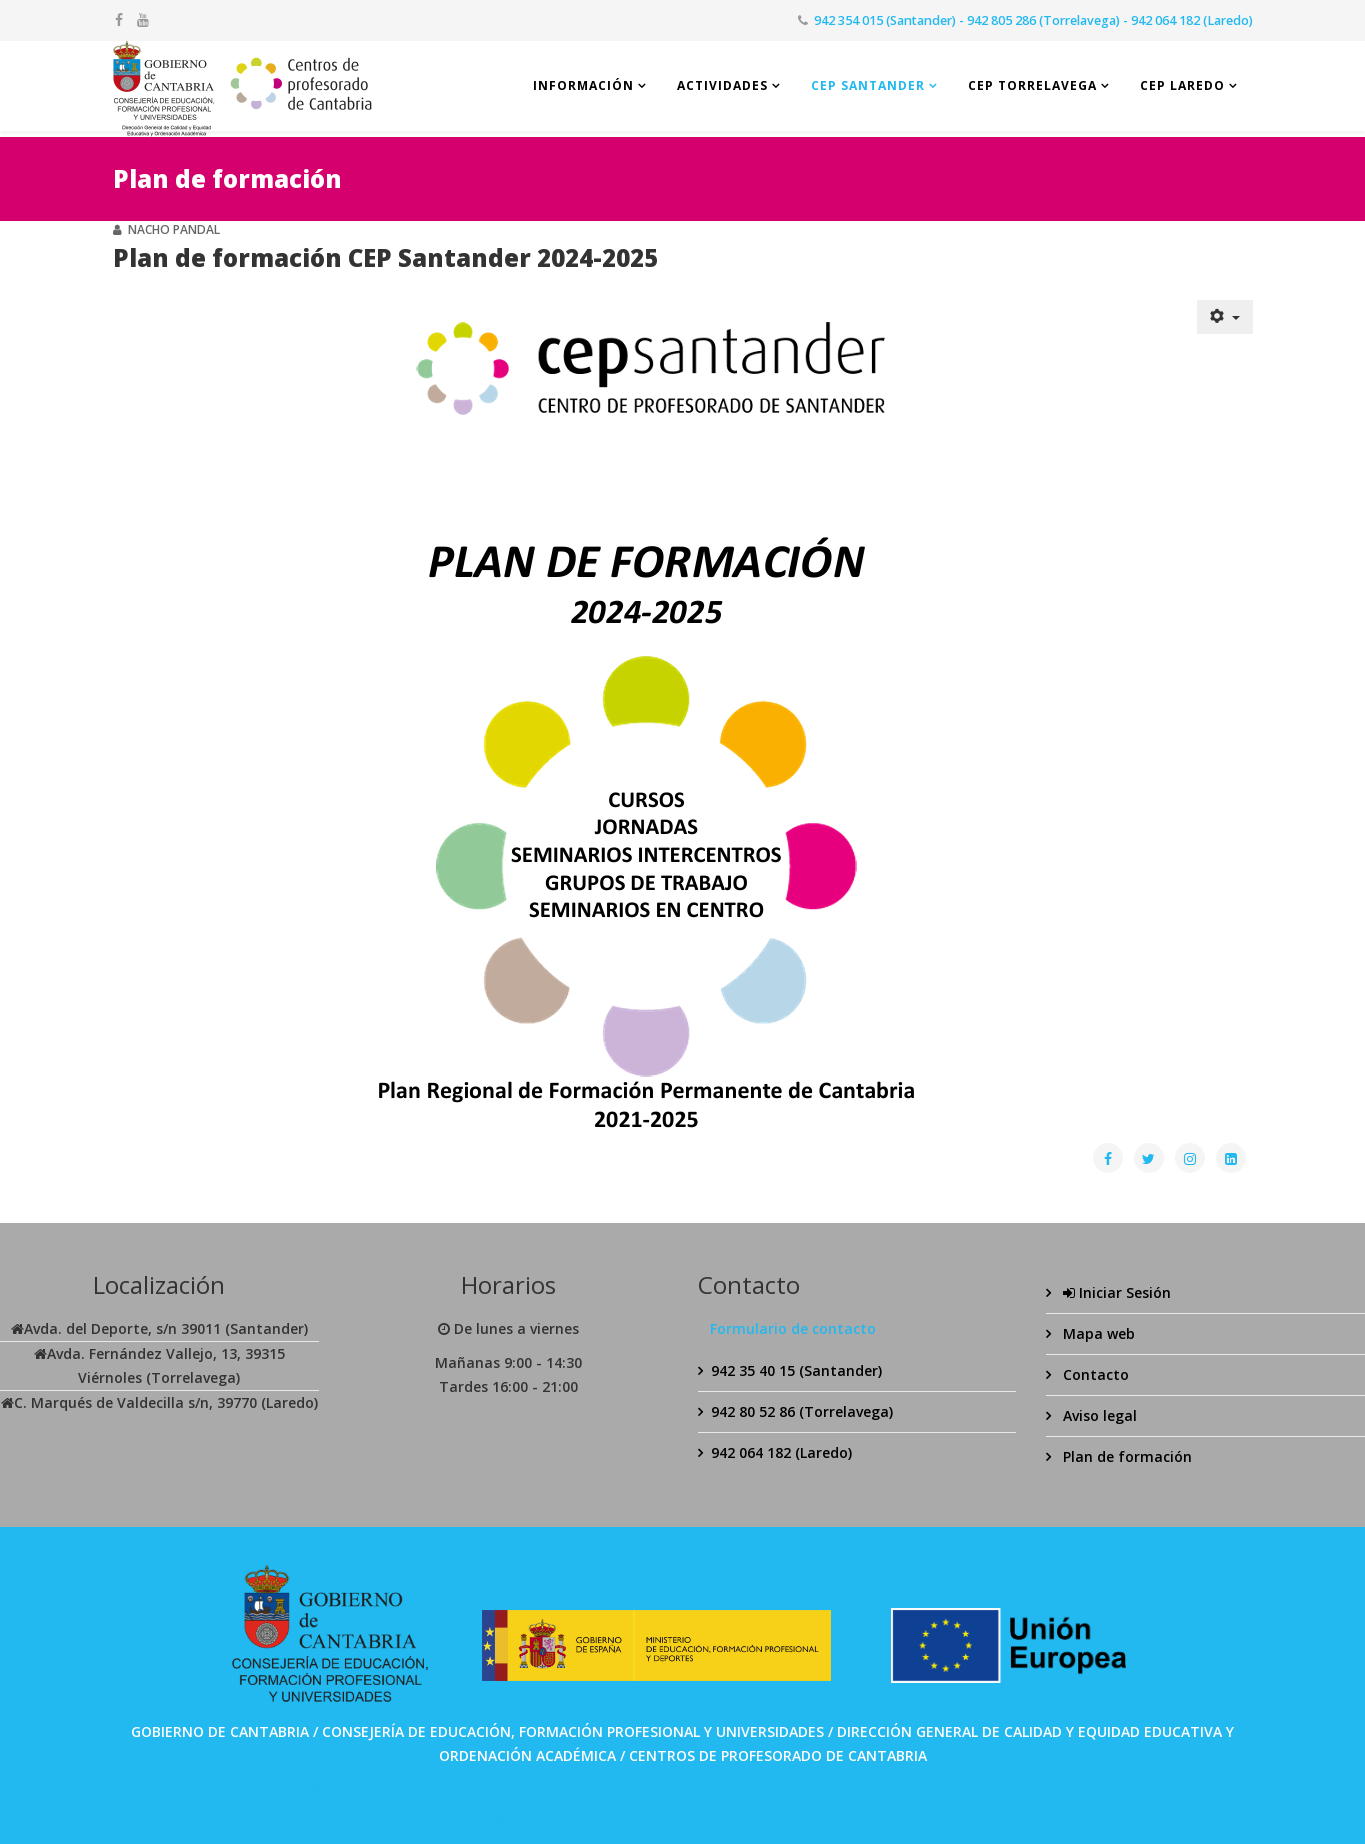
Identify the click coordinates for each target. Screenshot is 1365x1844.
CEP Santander (868, 85)
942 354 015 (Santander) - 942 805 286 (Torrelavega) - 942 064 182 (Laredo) (1033, 20)
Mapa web (1097, 1333)
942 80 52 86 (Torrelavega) (802, 1411)
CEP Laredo (1182, 85)
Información (583, 85)
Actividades (722, 85)
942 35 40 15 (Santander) (796, 1370)
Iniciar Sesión (1115, 1292)
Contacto (1094, 1374)
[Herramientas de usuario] (1225, 317)
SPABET (616, 1775)
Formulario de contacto (793, 1328)
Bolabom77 (659, 1817)
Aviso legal (1098, 1415)
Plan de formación (1125, 1456)
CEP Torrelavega (1032, 85)
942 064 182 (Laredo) (781, 1452)
